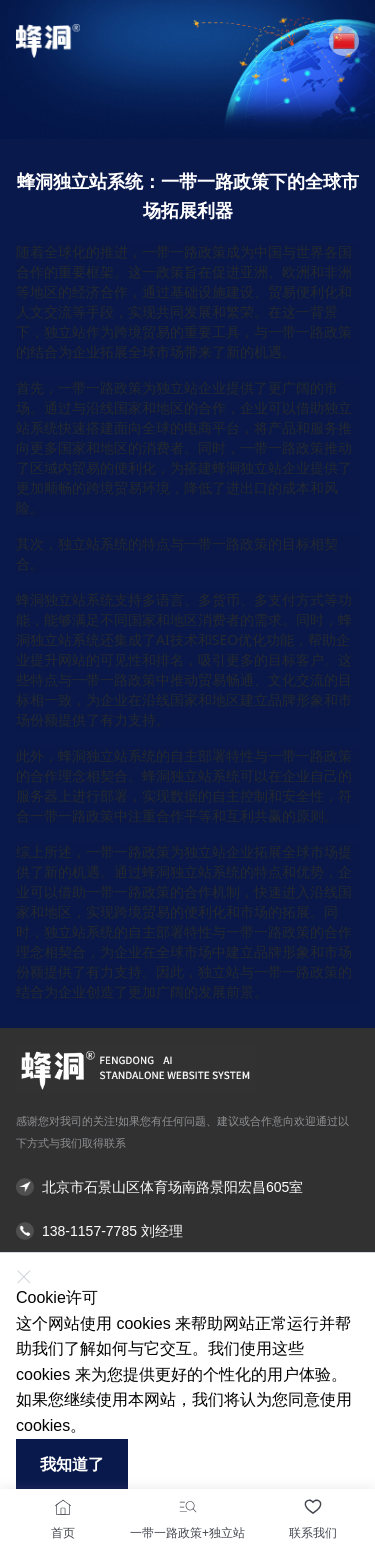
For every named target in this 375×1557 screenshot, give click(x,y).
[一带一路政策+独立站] (188, 1507)
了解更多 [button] (119, 1426)
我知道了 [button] (72, 1464)
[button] (344, 41)
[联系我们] (313, 1507)
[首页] (63, 1507)
